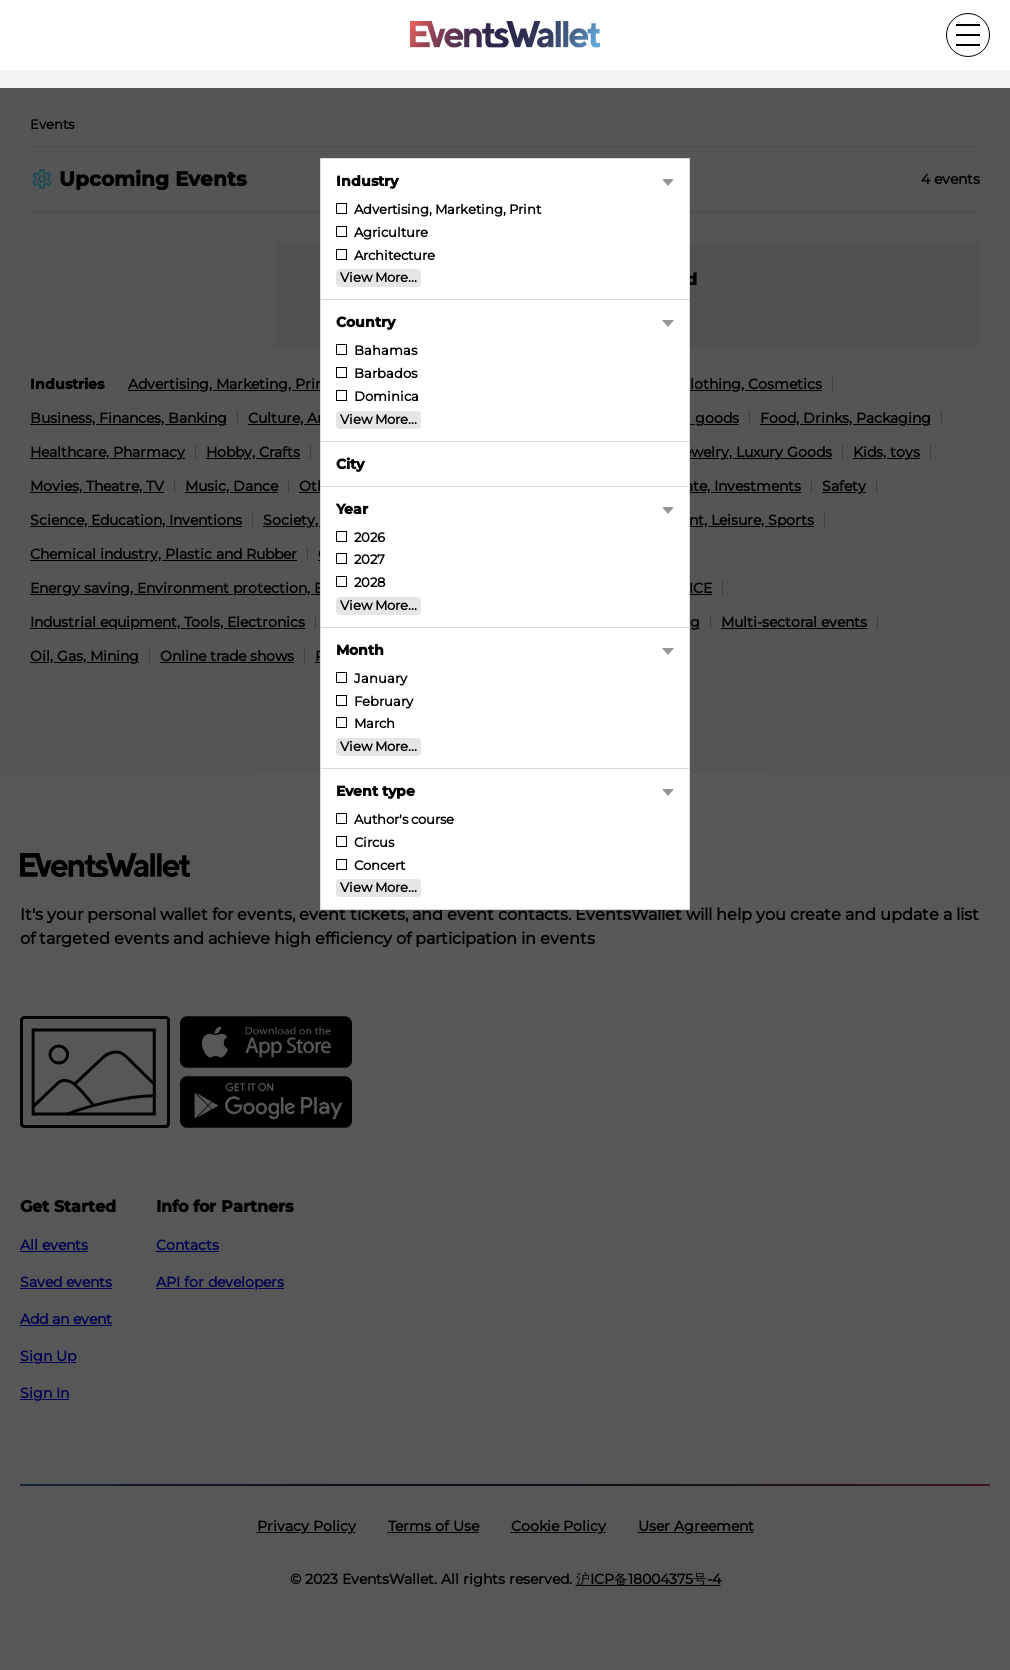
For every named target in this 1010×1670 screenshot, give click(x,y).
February (382, 701)
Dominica (385, 396)
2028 (368, 582)
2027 (368, 559)
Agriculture (389, 232)
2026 (368, 537)
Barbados (384, 373)
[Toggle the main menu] (968, 35)
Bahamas (384, 350)
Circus (372, 842)
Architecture (393, 255)
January (379, 678)
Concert (378, 865)
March (373, 723)
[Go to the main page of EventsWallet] (505, 35)
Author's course (402, 819)
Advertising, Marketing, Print (446, 209)
